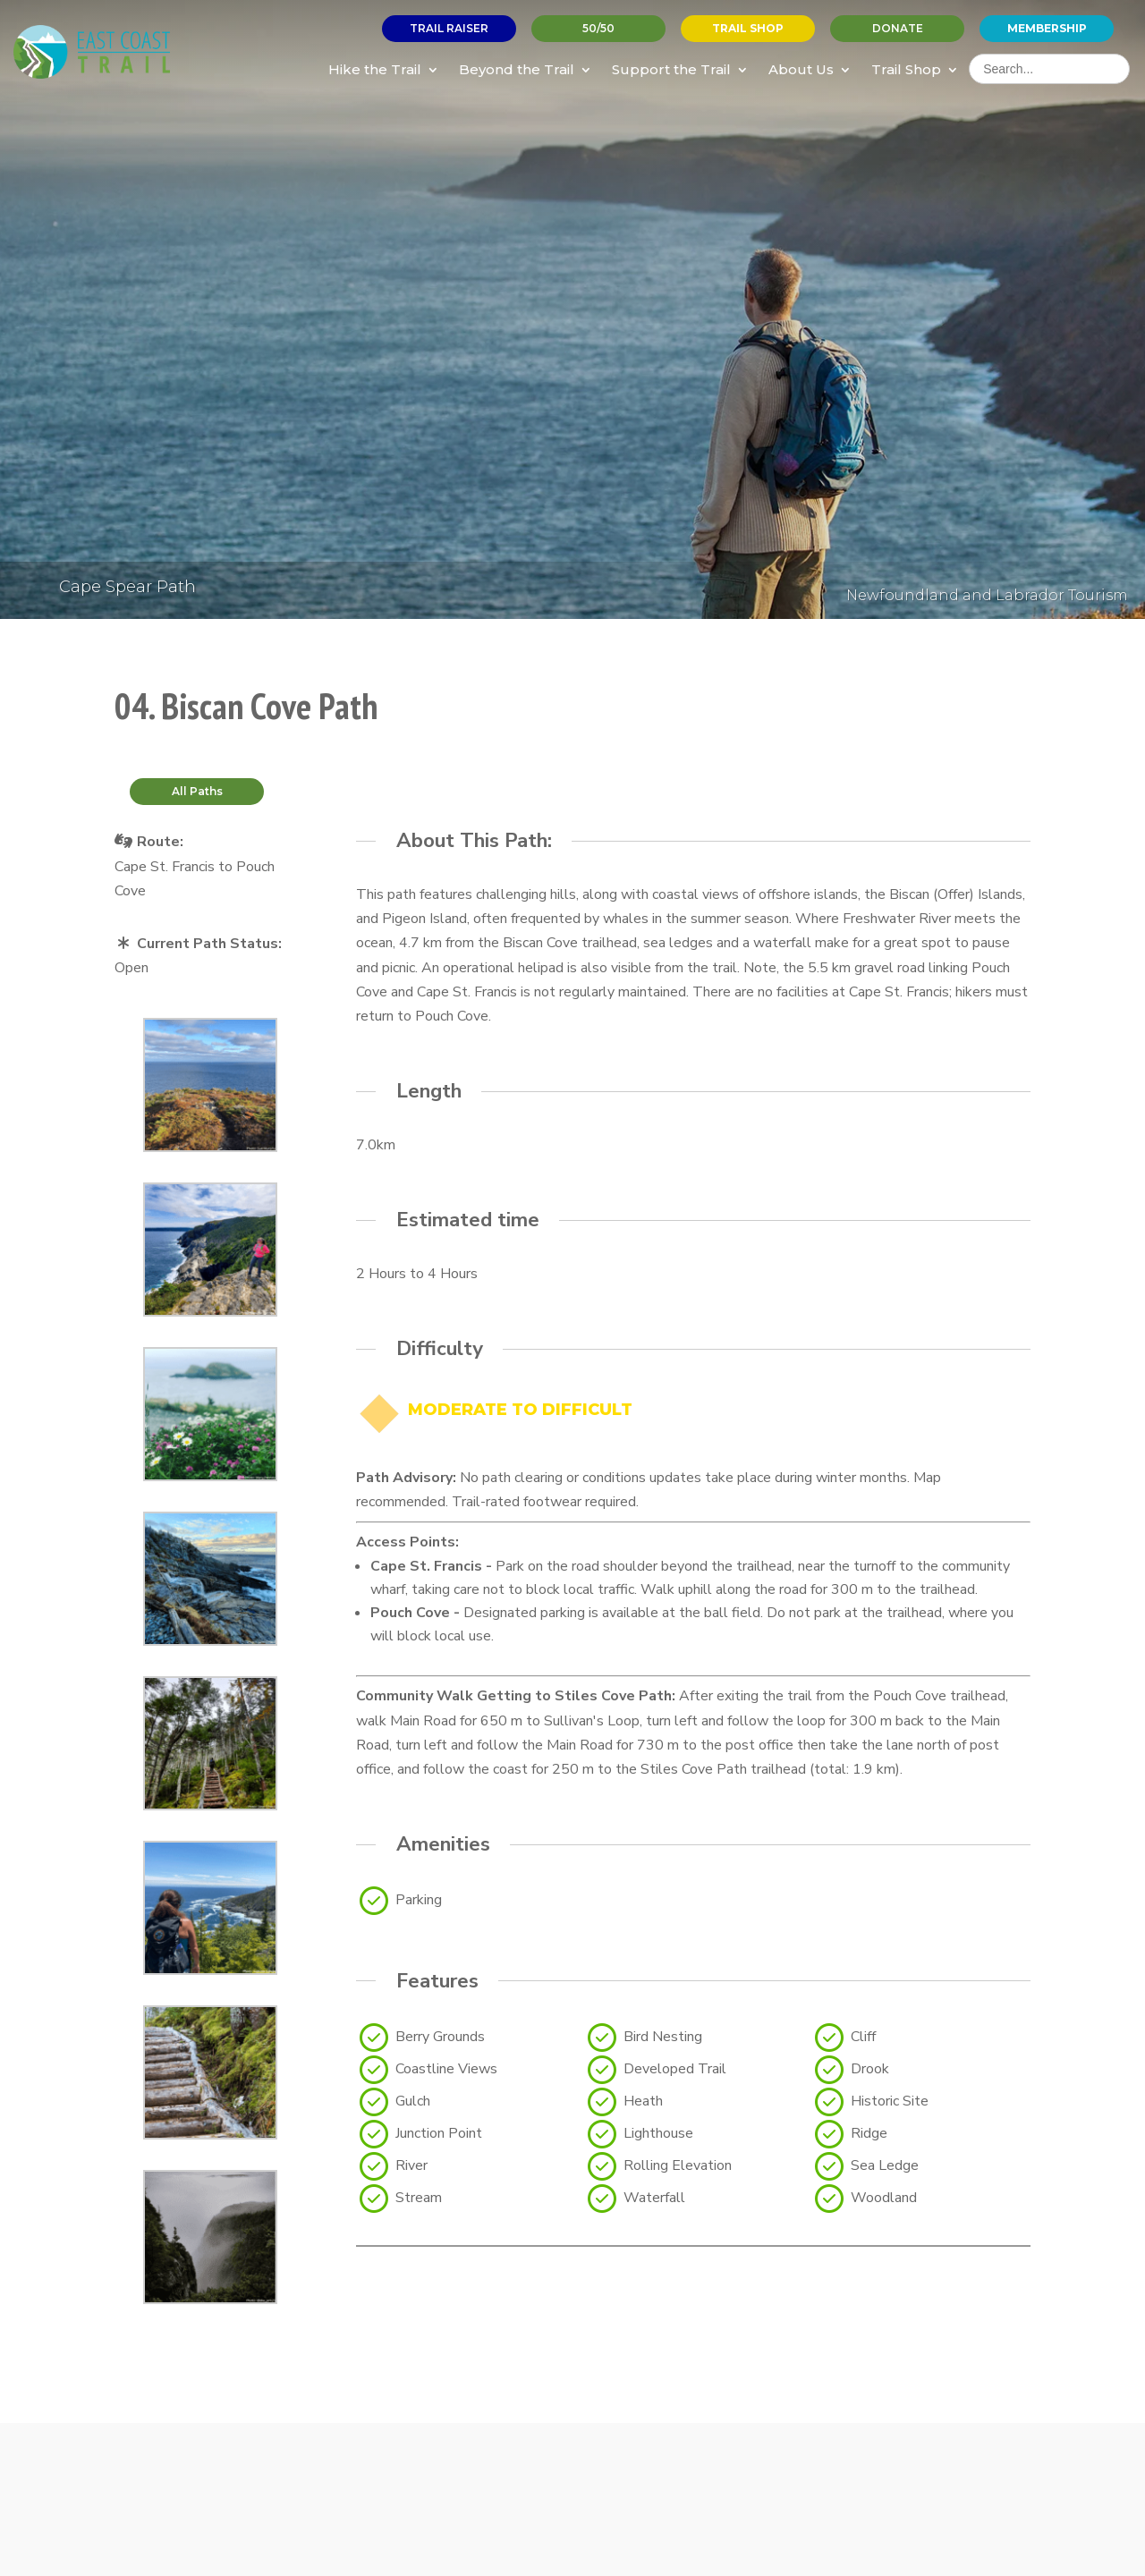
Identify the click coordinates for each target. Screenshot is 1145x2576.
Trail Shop (906, 69)
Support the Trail (671, 69)
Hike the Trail (374, 69)
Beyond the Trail (516, 69)
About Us (801, 69)
